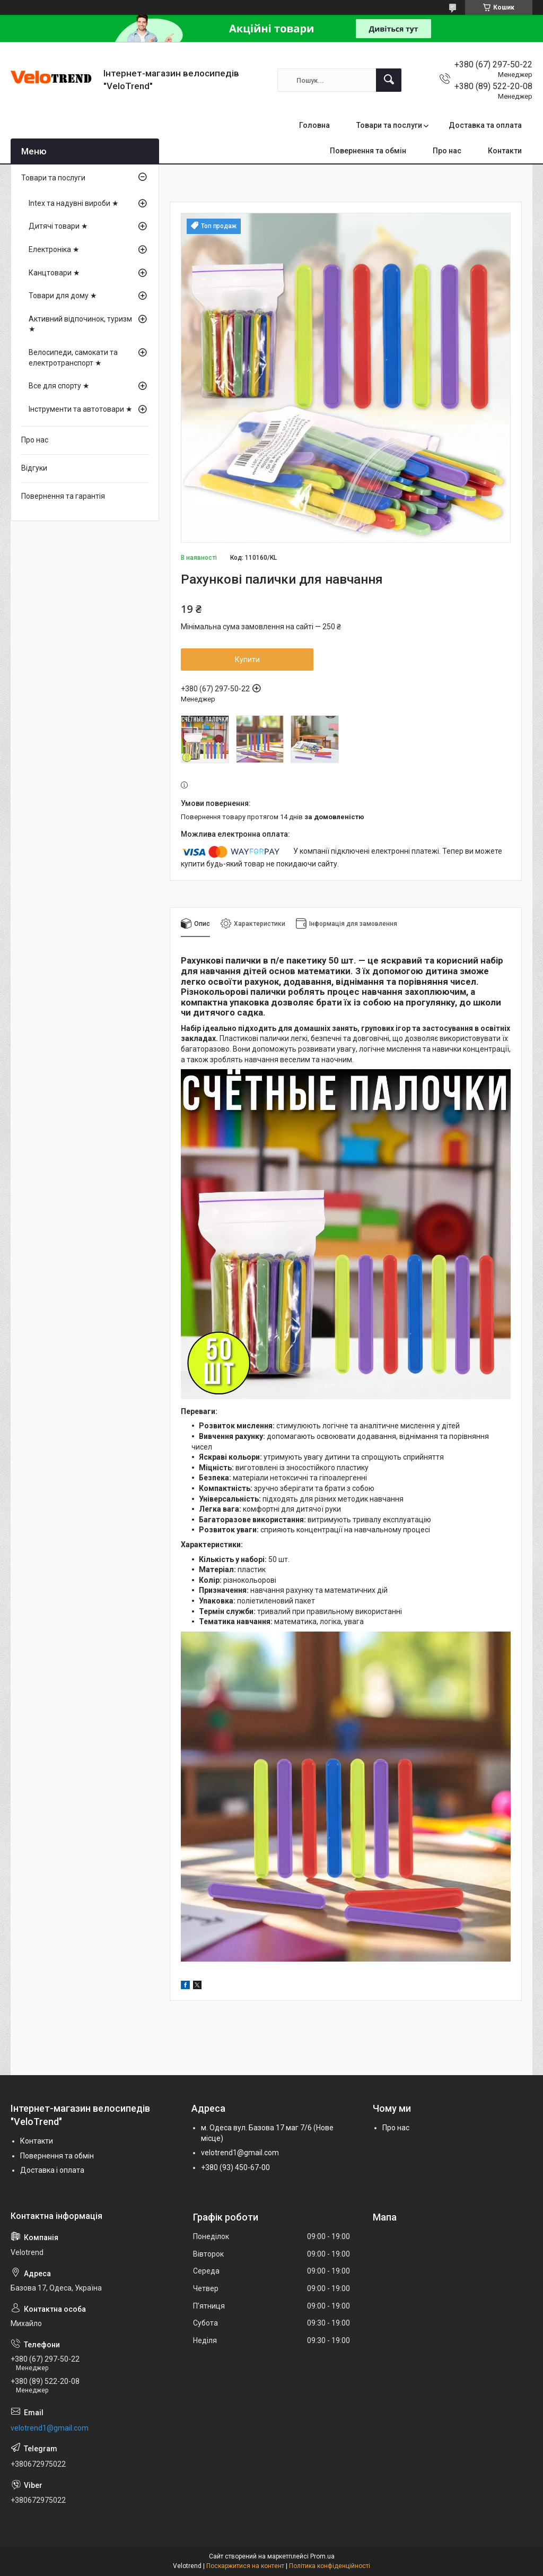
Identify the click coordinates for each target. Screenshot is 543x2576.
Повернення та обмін (368, 150)
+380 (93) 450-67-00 (235, 2167)
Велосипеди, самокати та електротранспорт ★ (73, 357)
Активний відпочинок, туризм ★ (80, 324)
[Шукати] (388, 80)
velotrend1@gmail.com (240, 2152)
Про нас (447, 150)
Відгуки (34, 468)
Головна (314, 125)
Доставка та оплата (485, 125)
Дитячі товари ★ (58, 226)
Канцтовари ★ (54, 272)
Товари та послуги (389, 125)
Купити (247, 659)
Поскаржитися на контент (245, 2566)
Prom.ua (322, 2556)
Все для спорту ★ (59, 385)
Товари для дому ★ (63, 295)
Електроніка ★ (54, 249)
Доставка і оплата (52, 2170)
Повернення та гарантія (63, 496)
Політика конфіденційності (329, 2566)
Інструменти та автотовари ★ (81, 409)
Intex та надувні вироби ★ (74, 203)
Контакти (505, 150)
